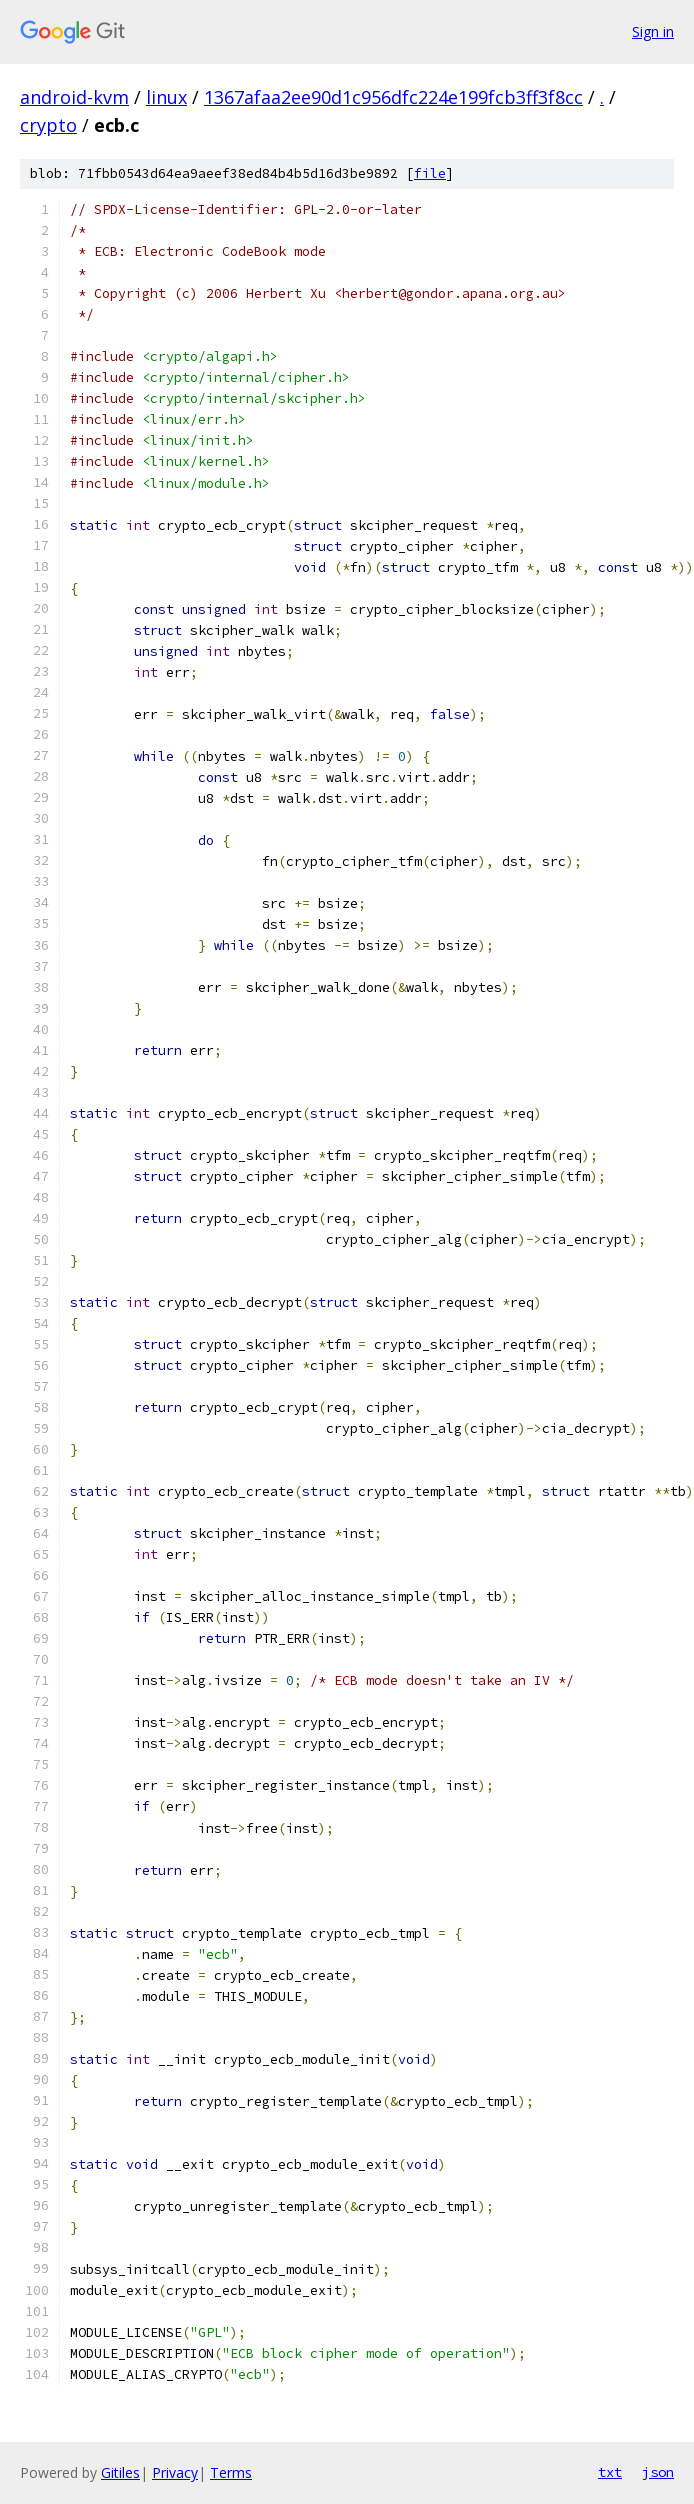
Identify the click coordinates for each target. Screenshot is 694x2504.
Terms (231, 2472)
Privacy (175, 2472)
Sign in (653, 31)
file (430, 173)
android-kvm (74, 97)
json (658, 2472)
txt (610, 2472)
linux (166, 97)
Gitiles (120, 2472)
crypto (48, 125)
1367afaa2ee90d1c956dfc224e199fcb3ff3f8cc (393, 97)
